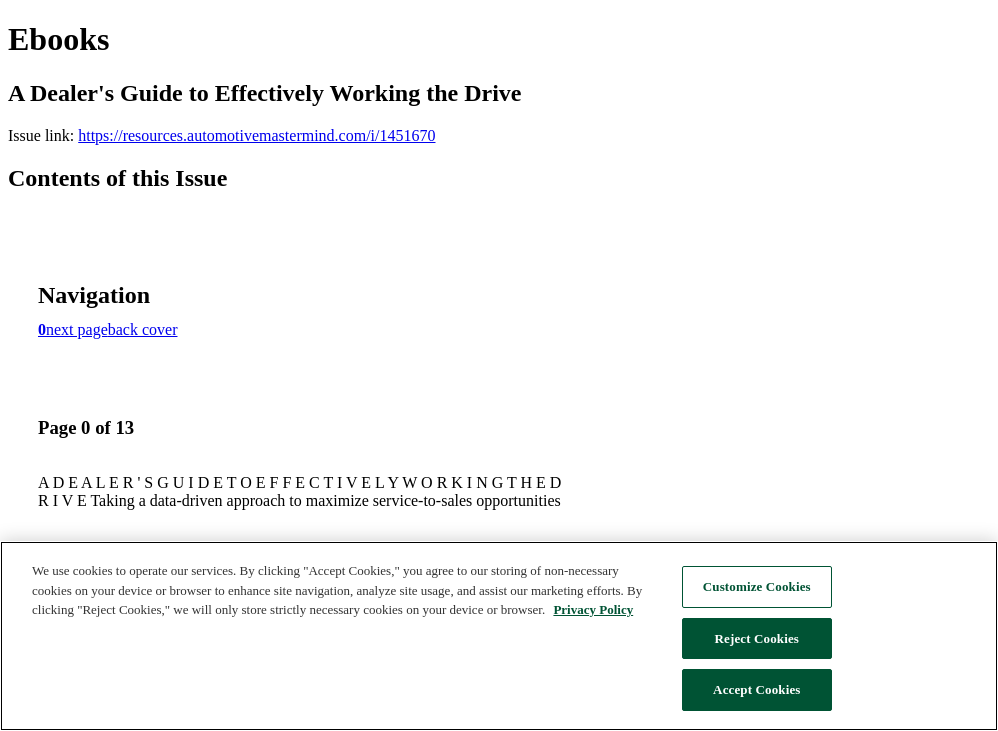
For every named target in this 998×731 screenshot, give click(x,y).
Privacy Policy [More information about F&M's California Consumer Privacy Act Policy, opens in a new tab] (593, 609)
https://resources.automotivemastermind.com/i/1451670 (256, 135)
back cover (143, 329)
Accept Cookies (756, 689)
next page (77, 329)
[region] (499, 636)
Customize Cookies (757, 586)
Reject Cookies (757, 638)
